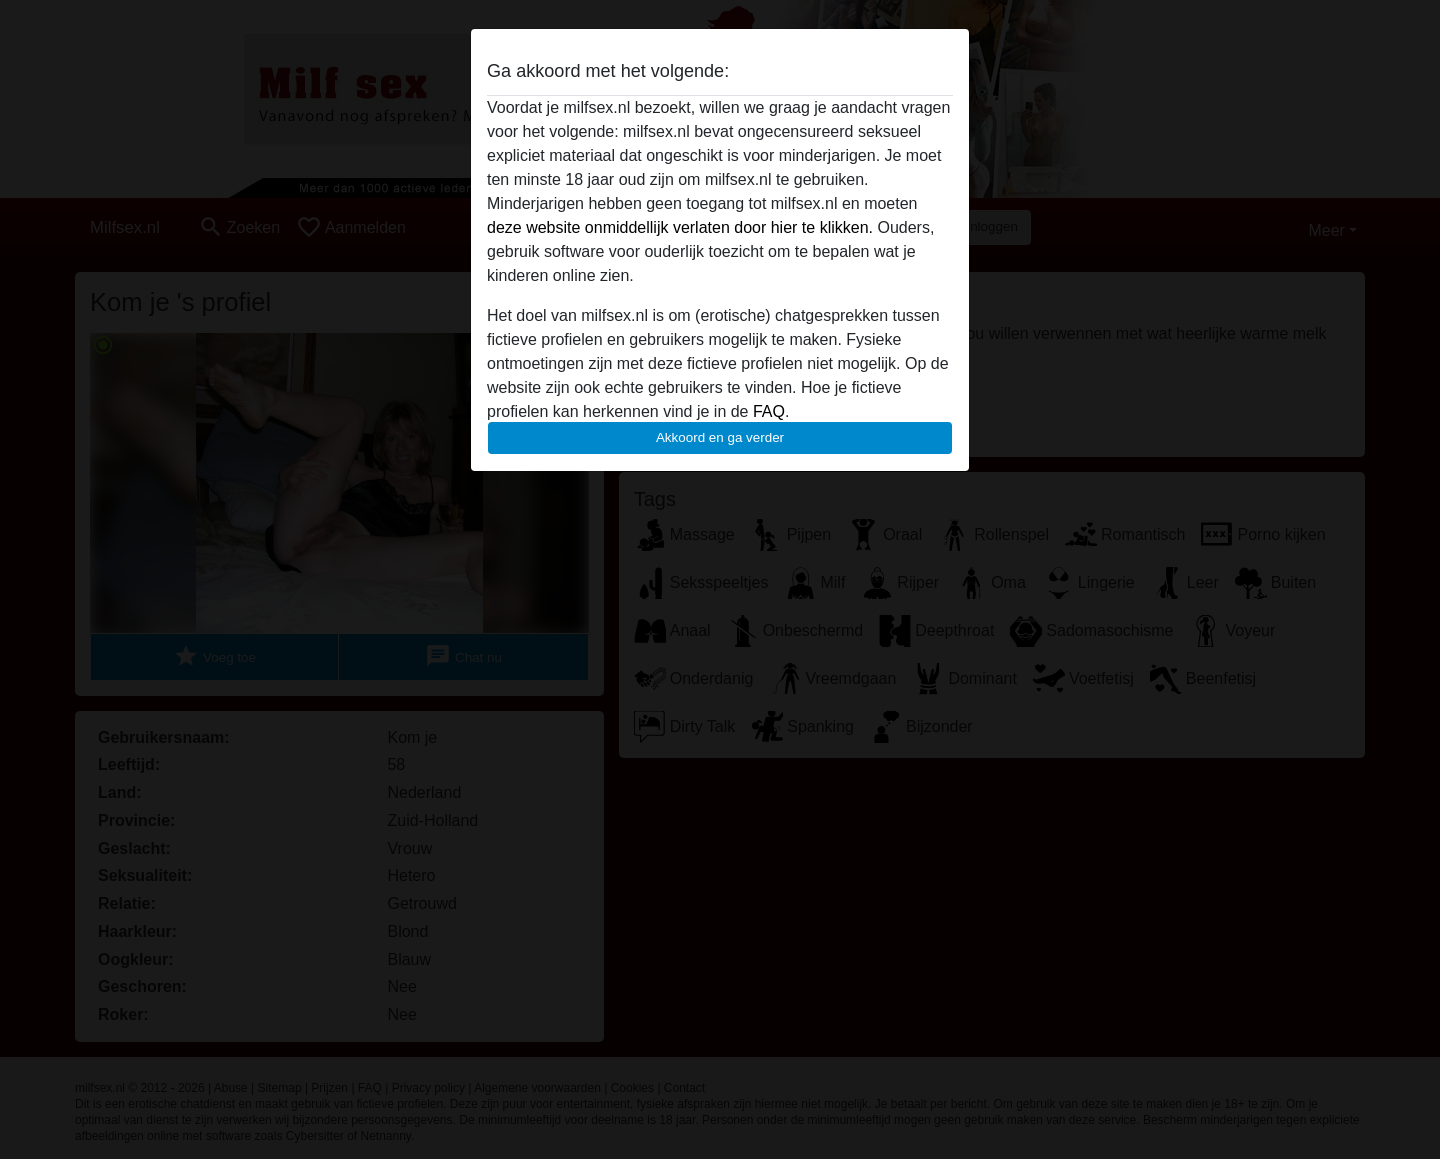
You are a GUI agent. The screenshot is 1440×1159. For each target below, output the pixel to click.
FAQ (769, 411)
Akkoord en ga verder (720, 437)
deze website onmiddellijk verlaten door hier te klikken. (680, 227)
